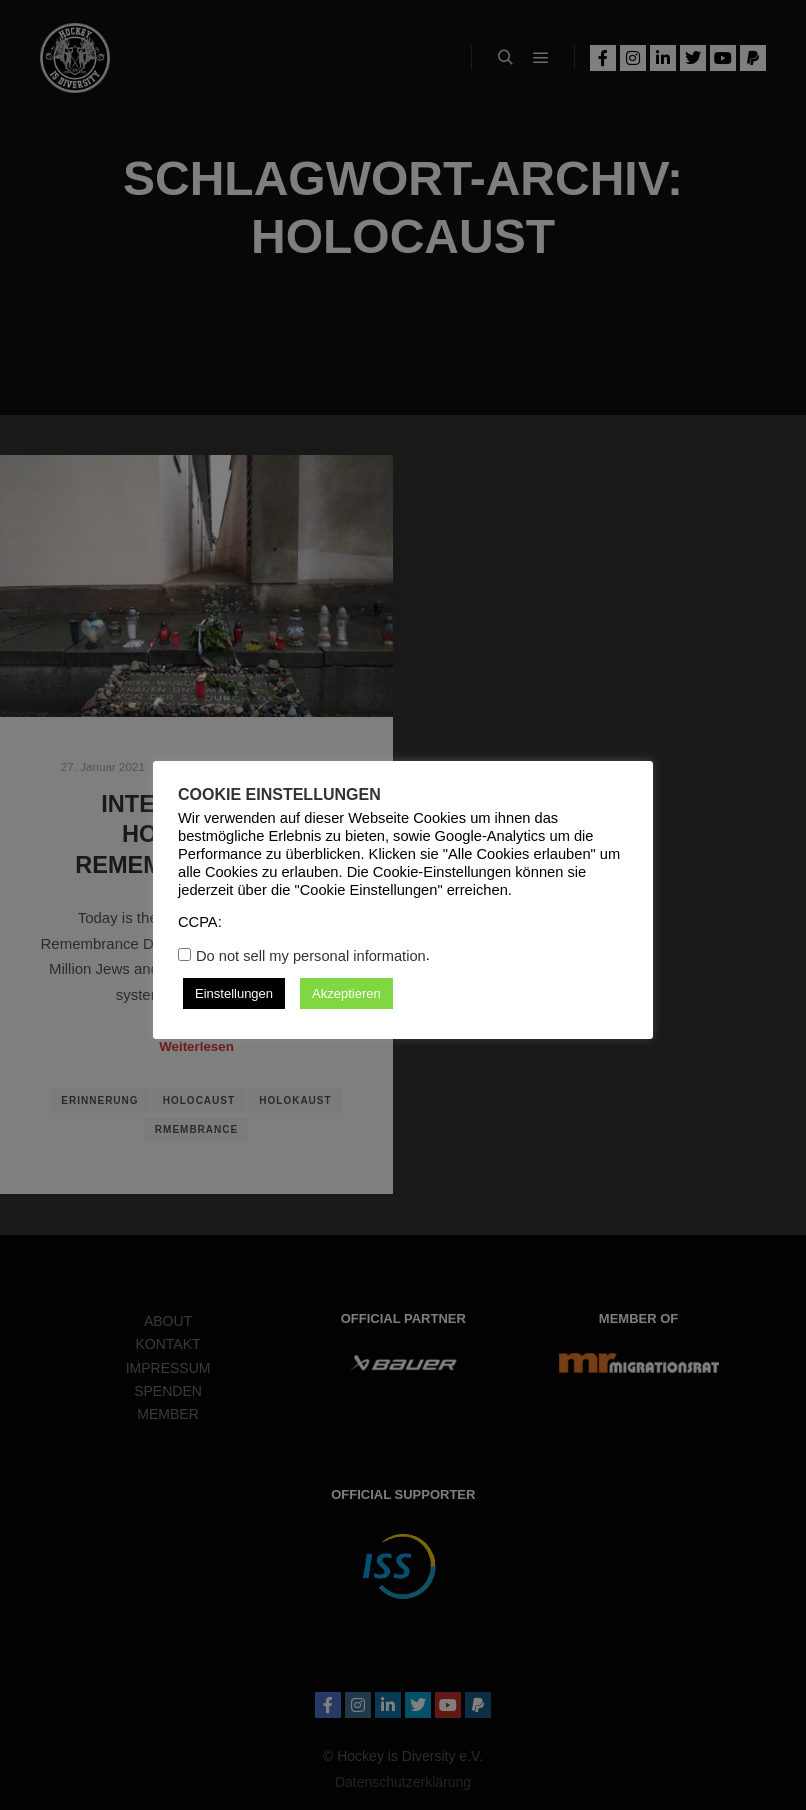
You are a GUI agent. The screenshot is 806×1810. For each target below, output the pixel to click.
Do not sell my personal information (311, 956)
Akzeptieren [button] (346, 993)
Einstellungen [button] (234, 993)
